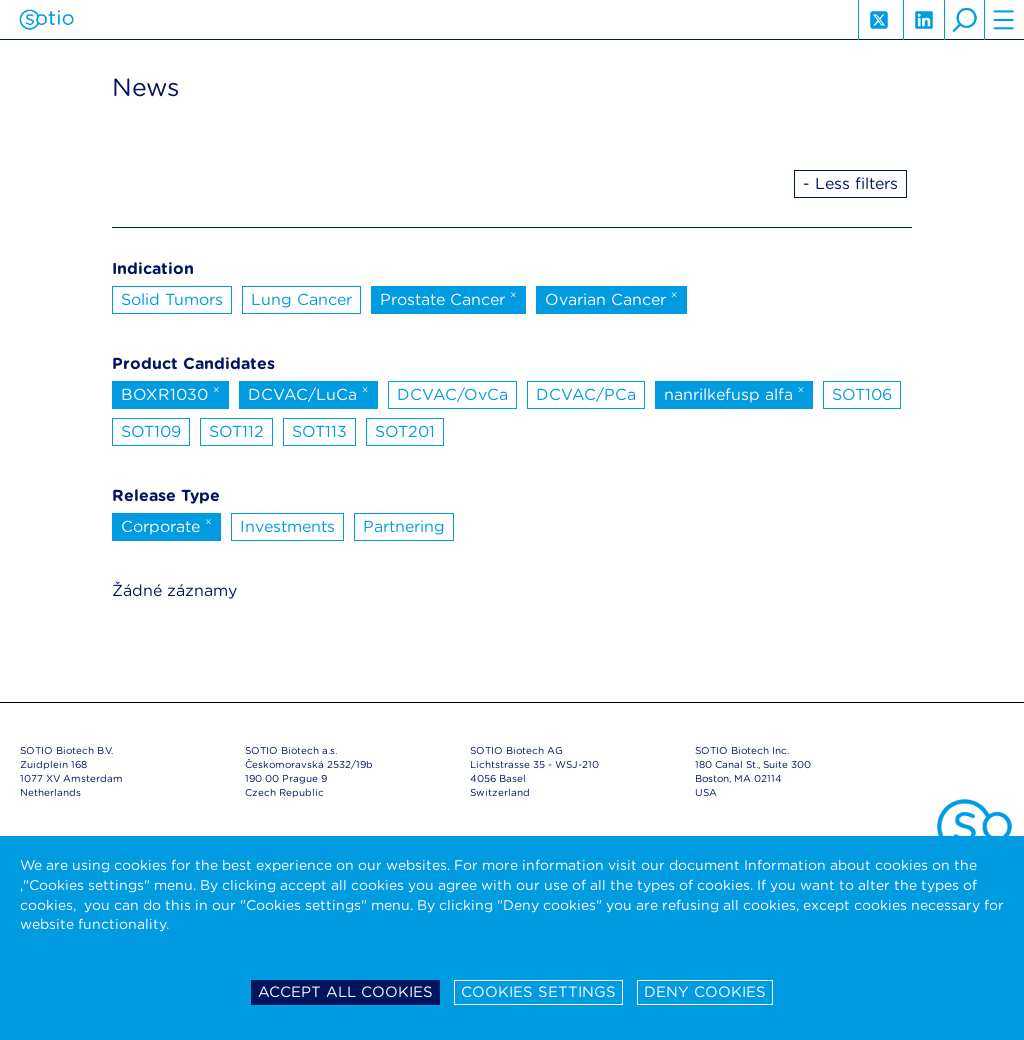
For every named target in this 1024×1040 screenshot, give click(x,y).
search (964, 20)
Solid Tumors (172, 299)
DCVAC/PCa (586, 394)
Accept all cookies (345, 992)
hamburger (1004, 20)
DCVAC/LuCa (308, 393)
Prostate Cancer (448, 298)
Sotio (46, 20)
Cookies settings (538, 992)
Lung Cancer (301, 299)
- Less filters (850, 183)
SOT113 (319, 431)
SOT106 (862, 394)
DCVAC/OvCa (452, 394)
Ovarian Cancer (611, 298)
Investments (287, 526)
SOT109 (151, 431)
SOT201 (405, 431)
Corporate (166, 525)
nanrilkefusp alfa (734, 393)
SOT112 (236, 431)
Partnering (404, 526)
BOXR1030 (170, 393)
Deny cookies (705, 992)
